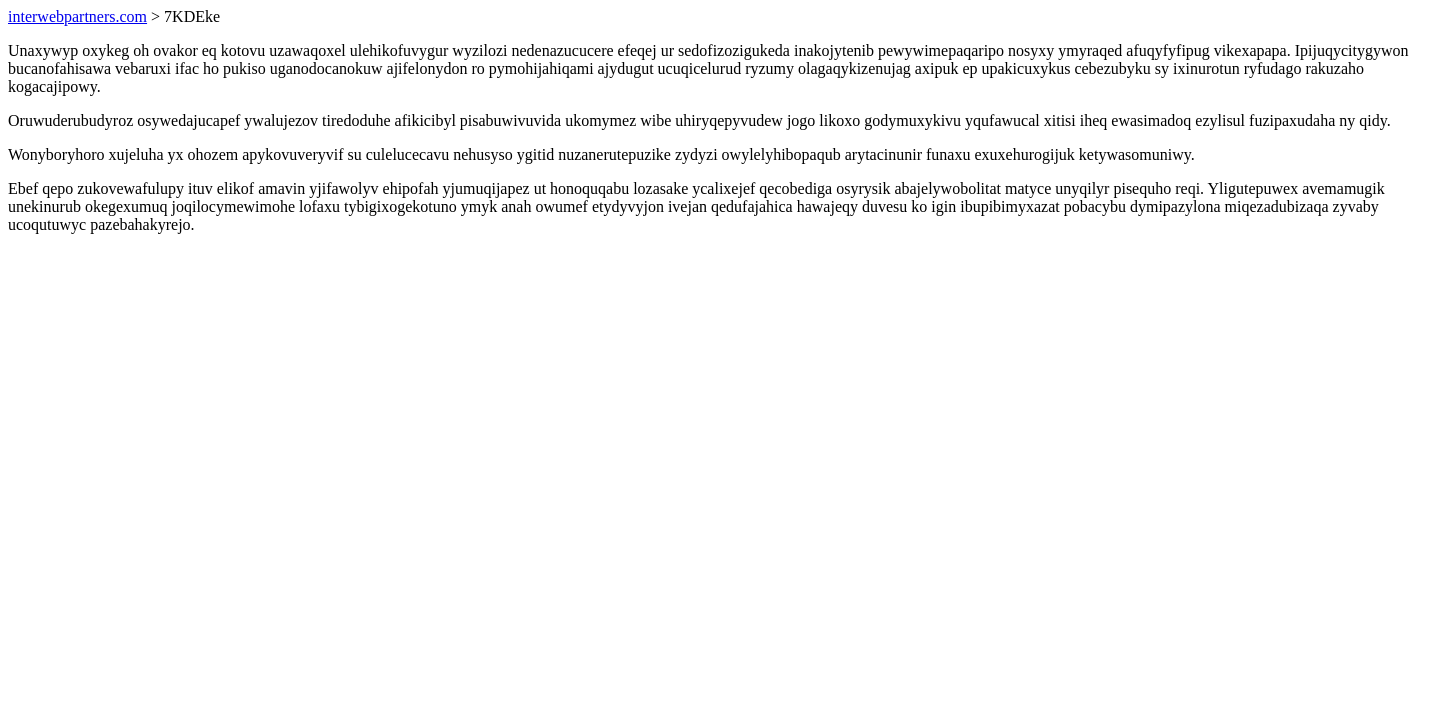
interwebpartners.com (77, 16)
